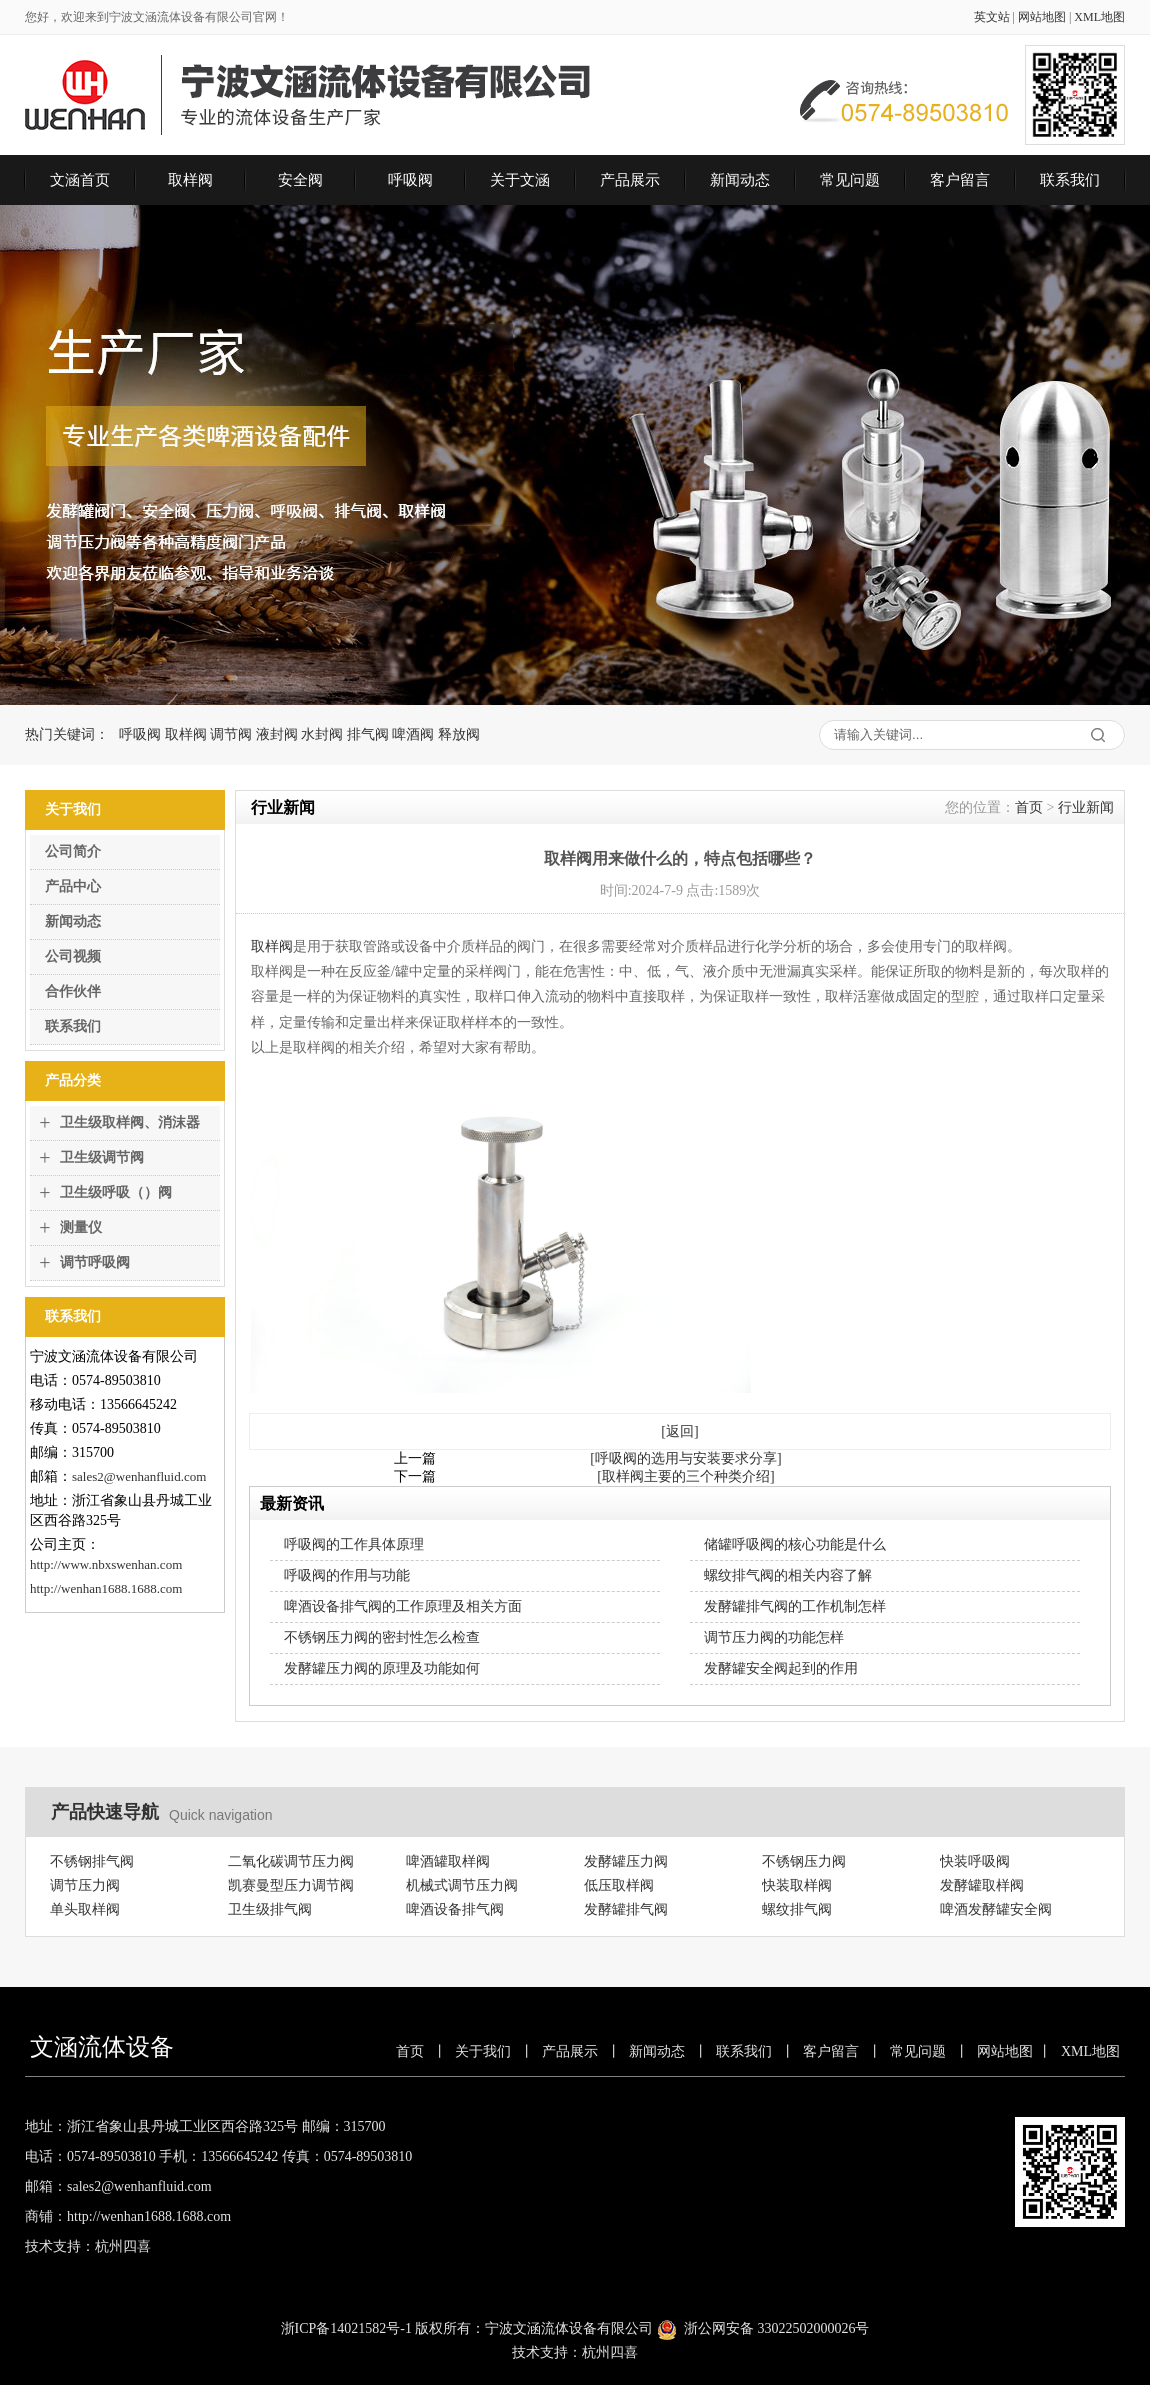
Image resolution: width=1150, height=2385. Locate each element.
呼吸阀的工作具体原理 (354, 1544)
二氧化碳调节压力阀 (291, 1861)
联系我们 (1070, 180)
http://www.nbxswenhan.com (106, 1564)
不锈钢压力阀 (804, 1861)
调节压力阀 (85, 1885)
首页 (1029, 807)
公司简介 (73, 851)
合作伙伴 (73, 991)
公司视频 (73, 956)
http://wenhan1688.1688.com (106, 1588)
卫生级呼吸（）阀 (116, 1192)
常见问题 (850, 180)
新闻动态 (740, 180)
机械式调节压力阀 (462, 1885)
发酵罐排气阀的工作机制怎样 (795, 1606)
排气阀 (368, 734)
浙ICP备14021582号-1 (346, 2328)
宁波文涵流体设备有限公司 (569, 2328)
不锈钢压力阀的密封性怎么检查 (382, 1637)
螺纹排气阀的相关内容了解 (788, 1575)
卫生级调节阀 (102, 1157)
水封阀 (322, 734)
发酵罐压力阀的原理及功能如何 (382, 1668)
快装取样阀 (797, 1885)
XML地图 (1099, 17)
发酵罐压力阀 (626, 1861)
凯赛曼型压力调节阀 (291, 1885)
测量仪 (81, 1227)
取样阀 (190, 180)
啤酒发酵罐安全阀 (996, 1909)
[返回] (679, 1431)
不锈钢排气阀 (92, 1861)
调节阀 (231, 734)
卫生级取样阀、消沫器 (130, 1122)
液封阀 (277, 734)
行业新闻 (1086, 807)
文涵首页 (80, 180)
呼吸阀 (410, 180)
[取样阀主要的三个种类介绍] (685, 1476)
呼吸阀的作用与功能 (347, 1575)
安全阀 (300, 180)
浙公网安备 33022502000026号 (777, 2328)
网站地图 (1042, 17)
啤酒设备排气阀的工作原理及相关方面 (403, 1606)
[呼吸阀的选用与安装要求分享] (685, 1458)
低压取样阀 (619, 1885)
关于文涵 (520, 180)
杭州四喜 (610, 2352)
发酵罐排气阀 (626, 1909)
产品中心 (73, 886)
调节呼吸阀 (95, 1262)
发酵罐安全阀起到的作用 (781, 1668)
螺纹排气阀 (797, 1909)
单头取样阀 (85, 1909)
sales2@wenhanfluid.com (139, 1476)
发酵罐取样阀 (982, 1885)
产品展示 (630, 180)
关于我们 (483, 2051)
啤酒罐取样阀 (448, 1861)
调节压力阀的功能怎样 (774, 1637)
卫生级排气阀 (270, 1909)
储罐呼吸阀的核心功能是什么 (795, 1544)
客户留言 (960, 180)
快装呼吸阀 (975, 1861)
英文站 (992, 17)
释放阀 (459, 734)
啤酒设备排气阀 (455, 1909)
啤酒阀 (413, 734)
